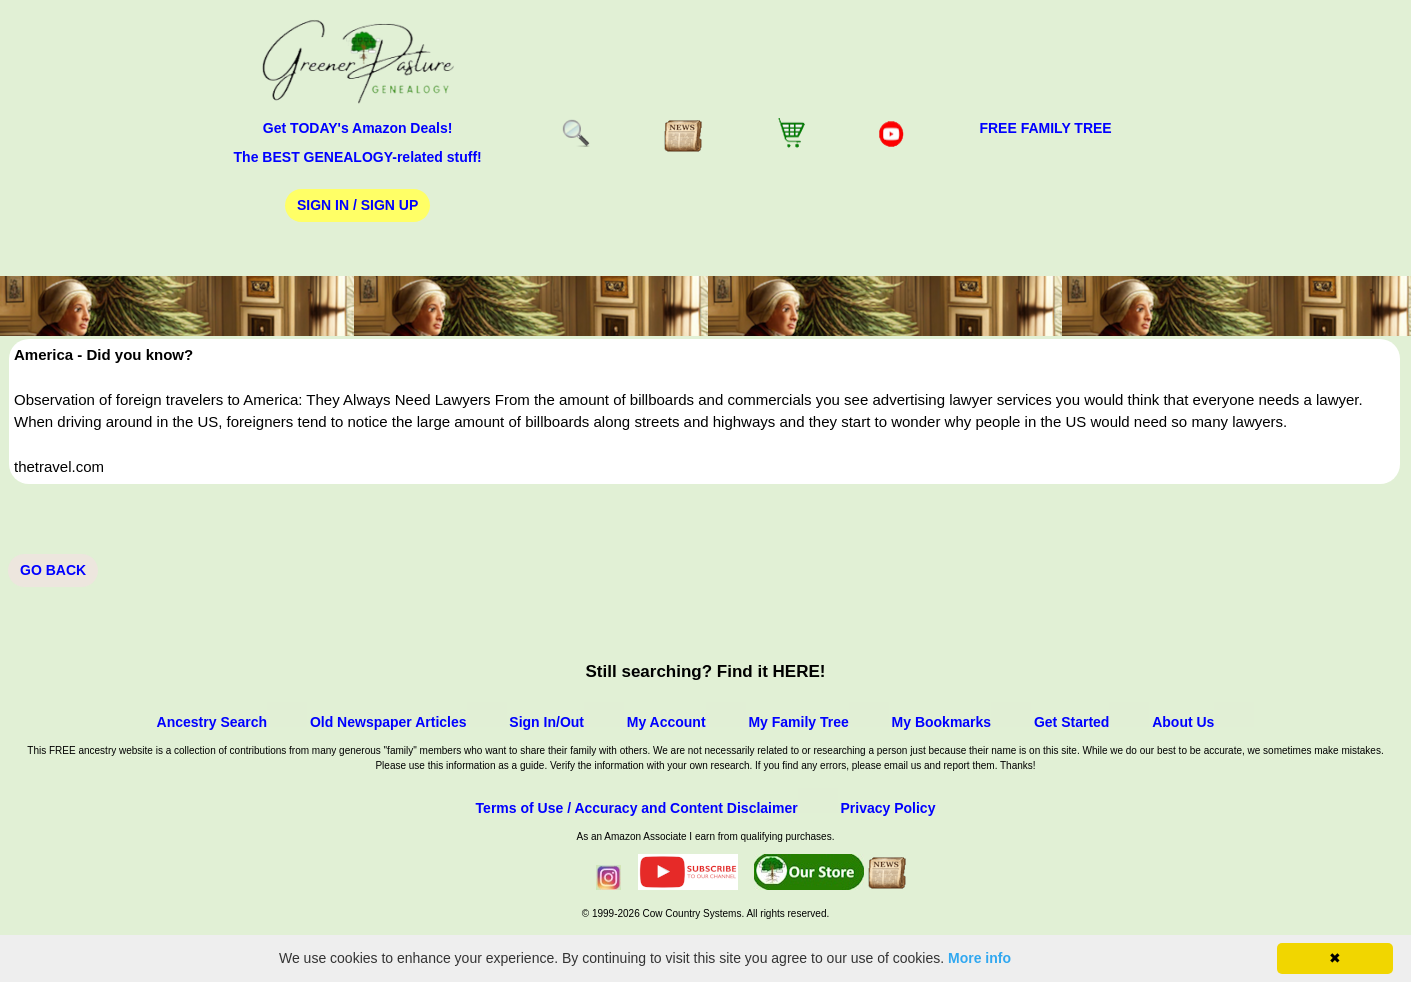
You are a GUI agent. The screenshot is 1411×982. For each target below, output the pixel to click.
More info (979, 958)
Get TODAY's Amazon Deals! (358, 128)
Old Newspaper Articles (388, 722)
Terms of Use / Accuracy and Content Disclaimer (637, 808)
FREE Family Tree (1045, 128)
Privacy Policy (887, 808)
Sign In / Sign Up (357, 205)
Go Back (53, 570)
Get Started (1071, 722)
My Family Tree (798, 722)
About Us (1183, 722)
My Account (666, 722)
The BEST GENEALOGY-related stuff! (358, 157)
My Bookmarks (942, 722)
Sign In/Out (546, 722)
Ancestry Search (212, 722)
